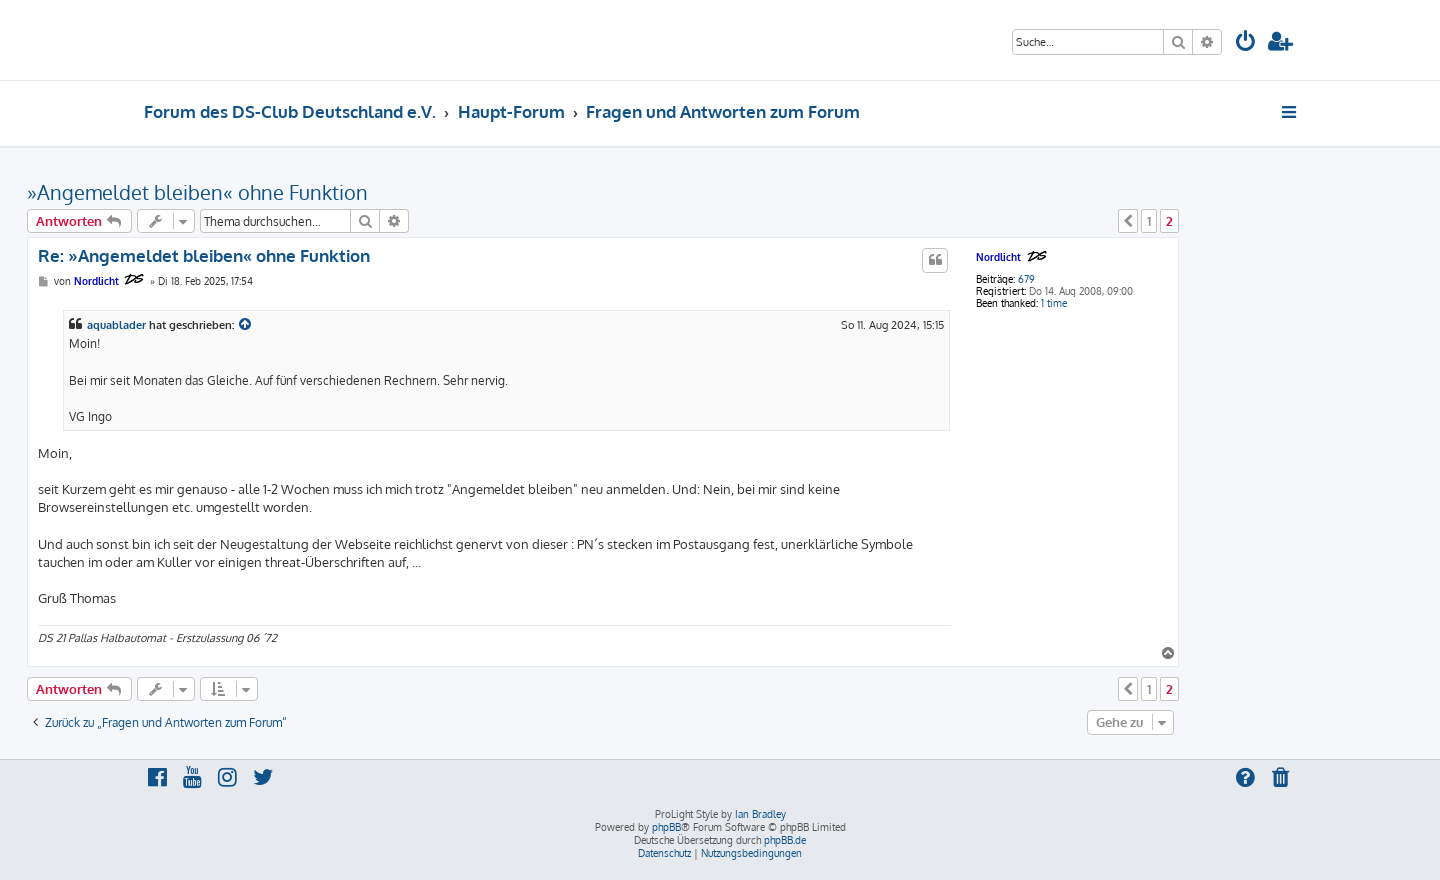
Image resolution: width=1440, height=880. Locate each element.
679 (1026, 279)
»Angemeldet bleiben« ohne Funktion (197, 192)
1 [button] (1149, 221)
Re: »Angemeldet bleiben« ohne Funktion (204, 255)
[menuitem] (1246, 43)
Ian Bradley (760, 814)
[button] (1128, 221)
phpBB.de (785, 840)
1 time (1054, 303)
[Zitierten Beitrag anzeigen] (246, 325)
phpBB (666, 827)
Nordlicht (998, 257)
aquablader (116, 325)
